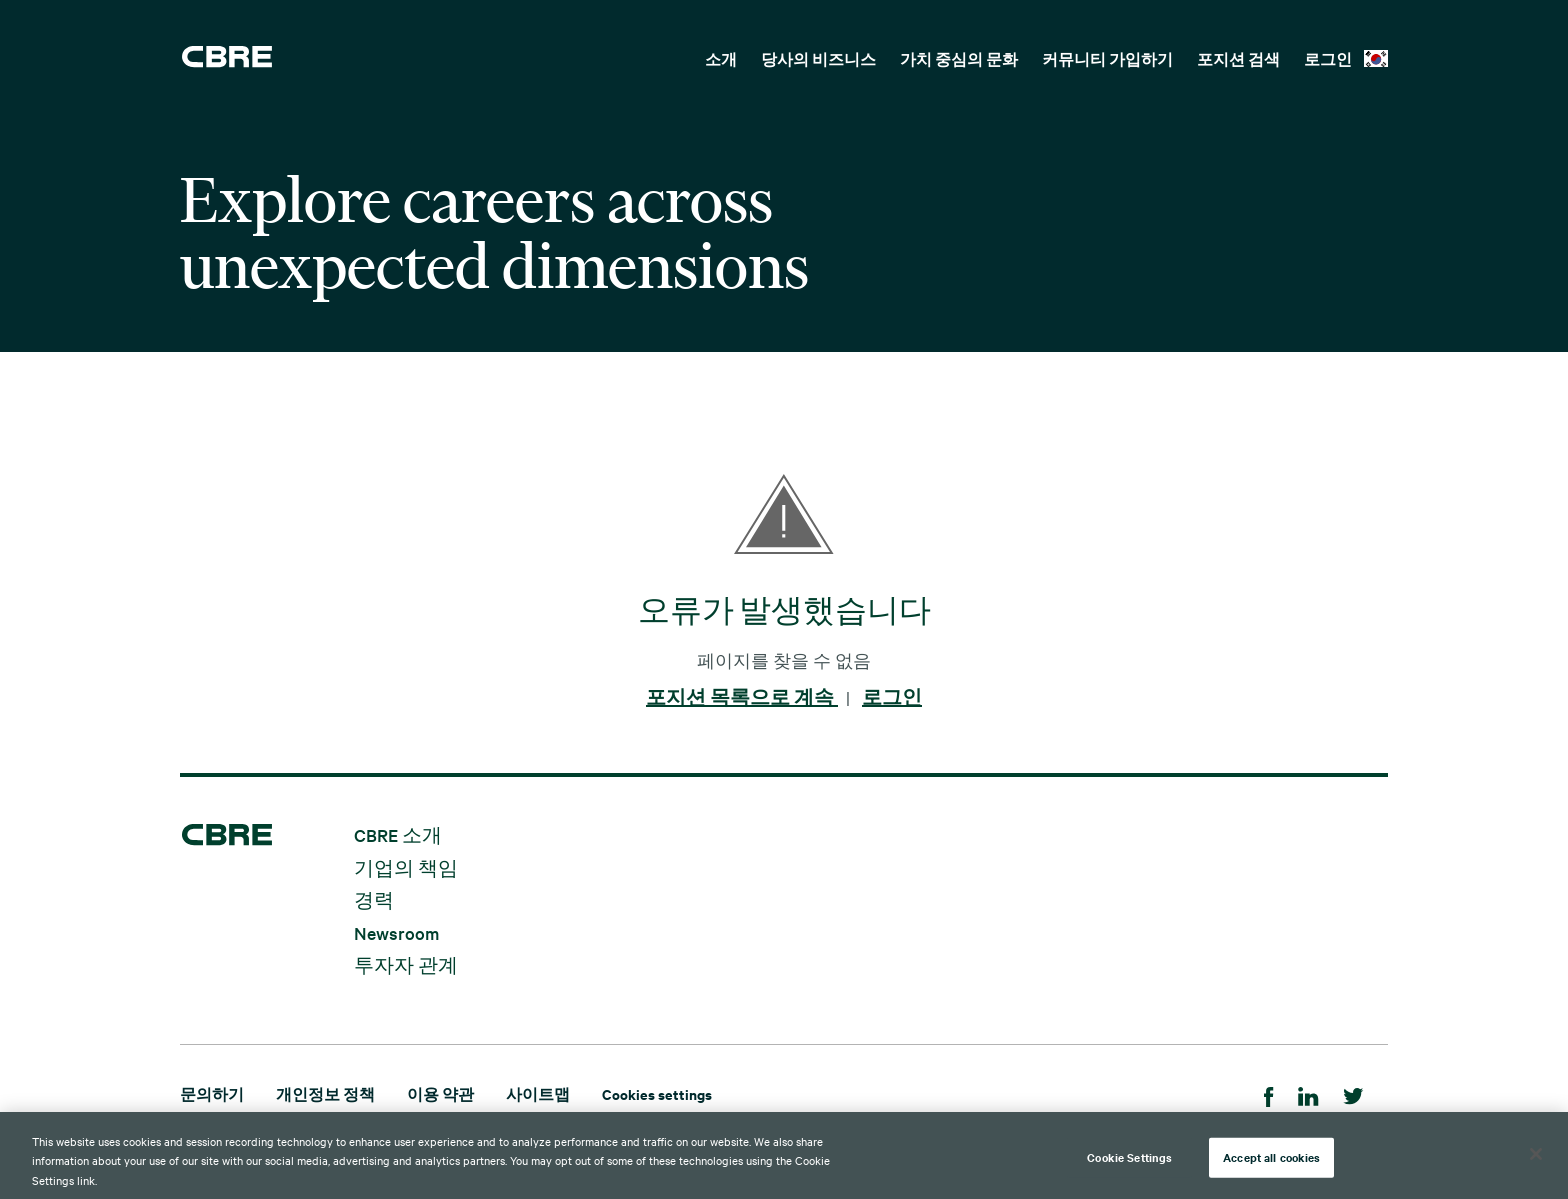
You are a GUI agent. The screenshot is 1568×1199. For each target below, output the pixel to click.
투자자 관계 (406, 964)
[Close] (1536, 1162)
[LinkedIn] (1308, 1093)
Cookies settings (657, 1093)
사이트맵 (538, 1093)
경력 (374, 899)
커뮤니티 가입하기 (1107, 58)
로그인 (1328, 58)
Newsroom (396, 931)
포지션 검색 (1238, 58)
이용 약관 (440, 1093)
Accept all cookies (1271, 1165)
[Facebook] (1269, 1093)
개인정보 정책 (325, 1093)
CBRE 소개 (398, 834)
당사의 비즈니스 (818, 58)
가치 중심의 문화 (959, 58)
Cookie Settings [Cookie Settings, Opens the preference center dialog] (1129, 1165)
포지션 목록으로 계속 (742, 697)
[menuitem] (721, 57)
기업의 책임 (406, 866)
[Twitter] (1353, 1093)
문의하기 (212, 1093)
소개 (721, 58)
